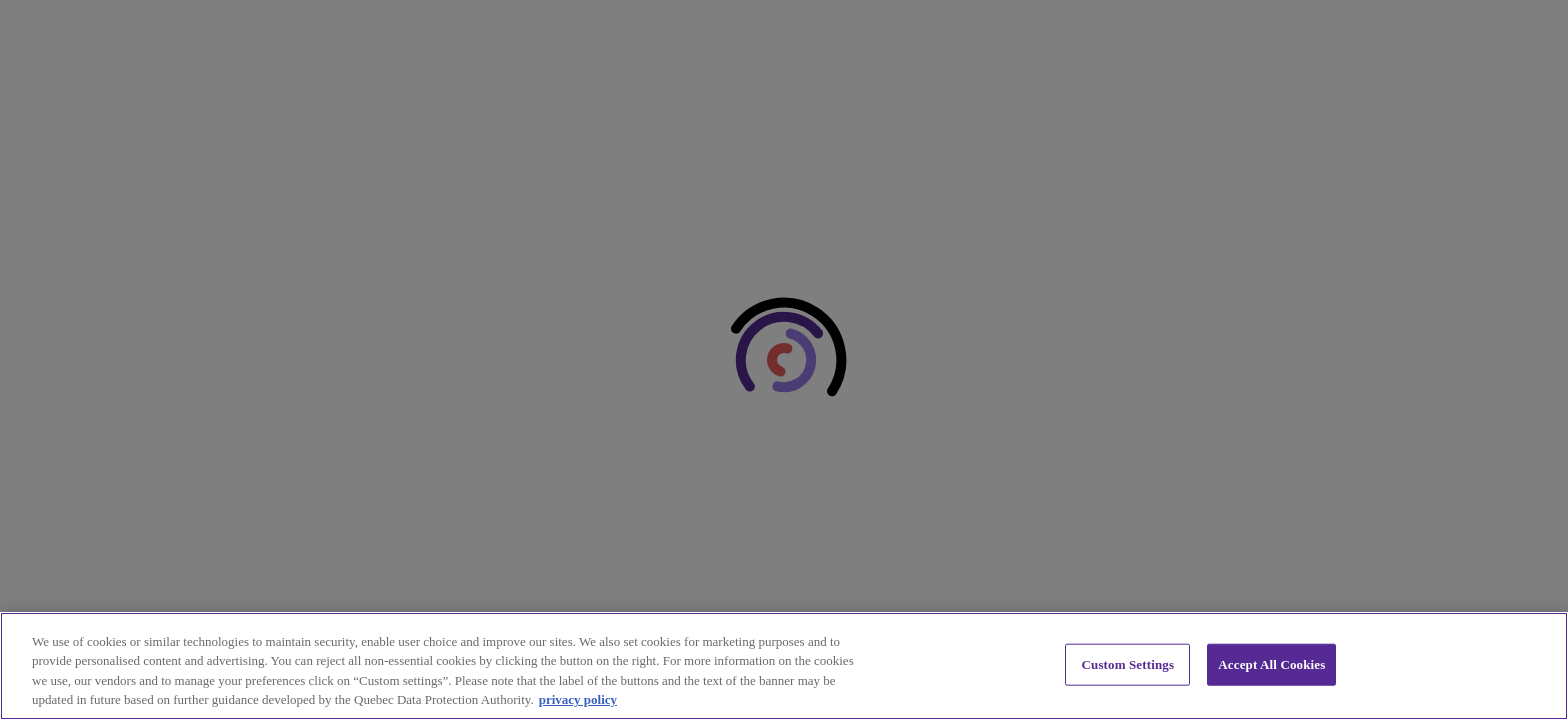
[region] (784, 666)
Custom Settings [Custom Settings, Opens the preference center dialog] (1128, 664)
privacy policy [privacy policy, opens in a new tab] (578, 699)
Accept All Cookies (1271, 664)
